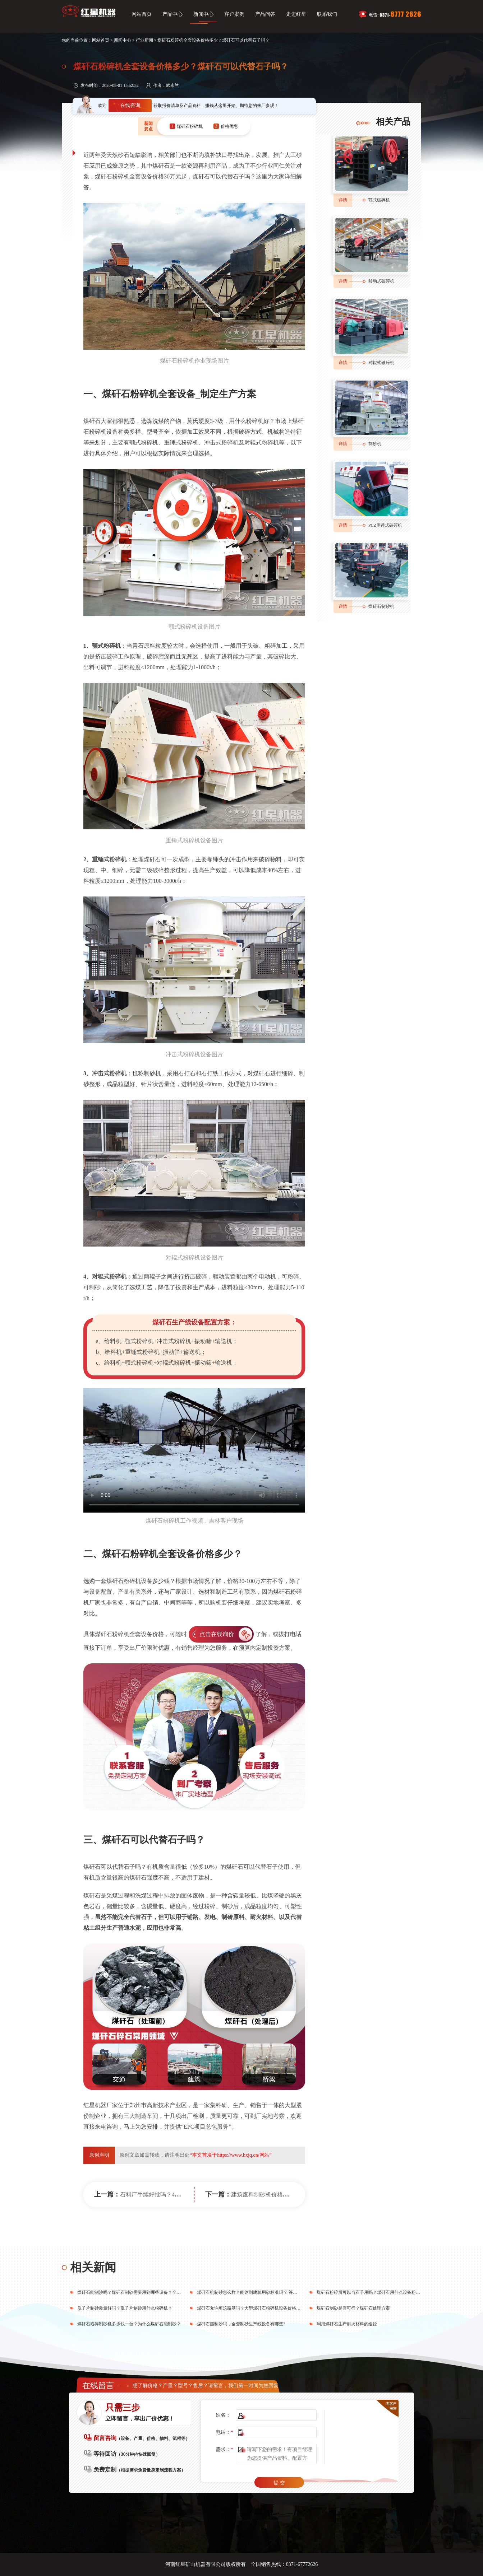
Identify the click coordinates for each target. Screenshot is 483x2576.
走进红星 (296, 14)
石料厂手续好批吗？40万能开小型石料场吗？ (177, 2194)
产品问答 (265, 14)
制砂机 (374, 443)
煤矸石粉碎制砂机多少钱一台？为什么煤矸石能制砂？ (129, 2323)
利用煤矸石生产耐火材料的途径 (347, 2323)
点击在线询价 (216, 1634)
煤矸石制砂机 (381, 606)
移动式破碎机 (381, 281)
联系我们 (327, 14)
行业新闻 (144, 40)
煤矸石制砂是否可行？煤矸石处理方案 (353, 2308)
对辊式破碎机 (381, 362)
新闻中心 (203, 14)
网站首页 (142, 14)
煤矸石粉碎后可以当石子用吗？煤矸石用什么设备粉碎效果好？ (377, 2292)
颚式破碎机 (379, 199)
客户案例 (234, 14)
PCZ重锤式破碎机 (385, 525)
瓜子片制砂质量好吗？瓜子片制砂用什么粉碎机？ (124, 2308)
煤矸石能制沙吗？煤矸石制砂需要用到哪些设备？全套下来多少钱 (139, 2292)
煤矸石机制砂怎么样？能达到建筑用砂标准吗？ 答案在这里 (253, 2292)
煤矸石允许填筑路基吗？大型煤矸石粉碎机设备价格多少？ (253, 2308)
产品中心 (172, 14)
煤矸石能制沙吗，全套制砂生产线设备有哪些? (241, 2323)
